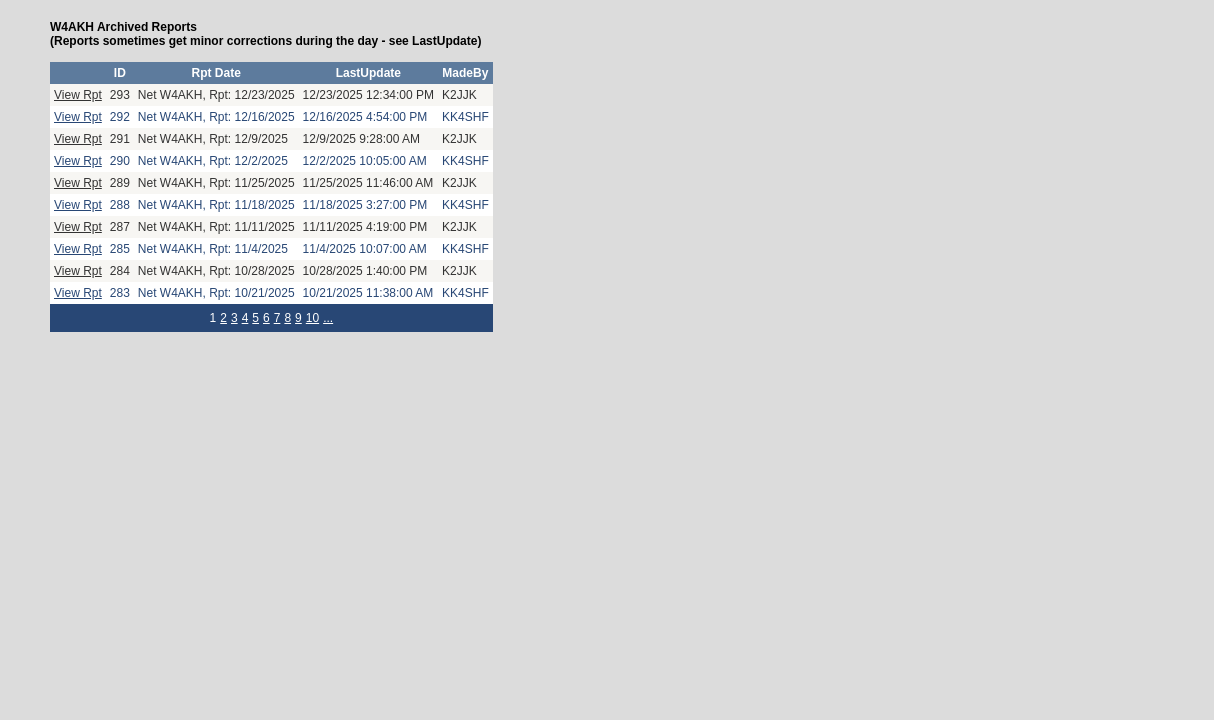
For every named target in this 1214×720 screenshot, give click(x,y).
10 (312, 318)
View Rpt (78, 95)
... (328, 318)
